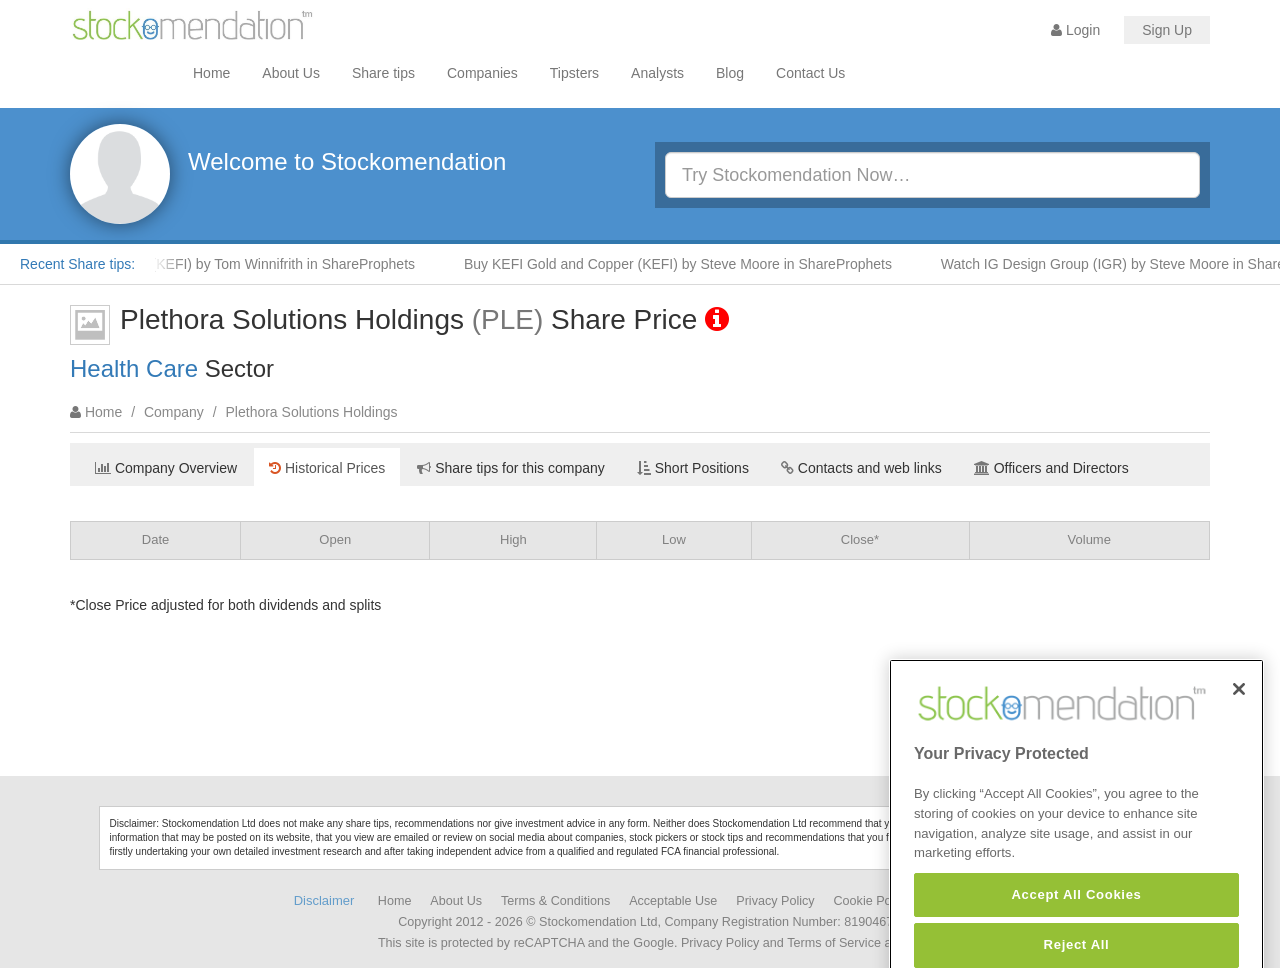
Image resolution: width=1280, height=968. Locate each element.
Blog (730, 73)
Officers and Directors (1051, 468)
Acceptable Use (673, 901)
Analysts (657, 73)
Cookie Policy (872, 901)
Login (1075, 30)
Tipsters (574, 73)
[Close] (1239, 728)
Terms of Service (834, 943)
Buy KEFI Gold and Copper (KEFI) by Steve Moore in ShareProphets (688, 264)
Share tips (383, 73)
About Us (291, 73)
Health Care (134, 368)
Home (211, 73)
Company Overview (166, 468)
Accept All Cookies (1076, 934)
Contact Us (810, 73)
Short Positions (693, 468)
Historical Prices (327, 468)
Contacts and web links (861, 468)
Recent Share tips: (77, 264)
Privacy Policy (775, 901)
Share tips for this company (511, 468)
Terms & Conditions (555, 901)
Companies (482, 73)
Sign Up (1167, 30)
